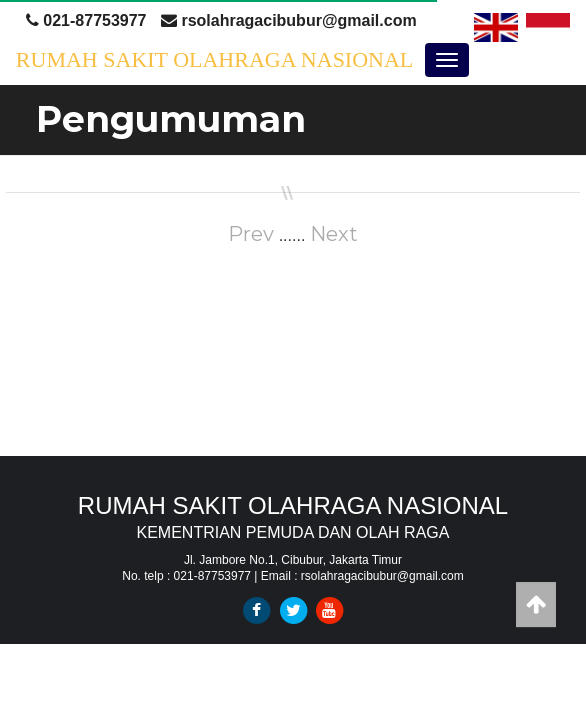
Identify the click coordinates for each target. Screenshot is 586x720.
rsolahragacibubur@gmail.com (289, 20)
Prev (251, 234)
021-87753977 (86, 20)
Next (334, 234)
